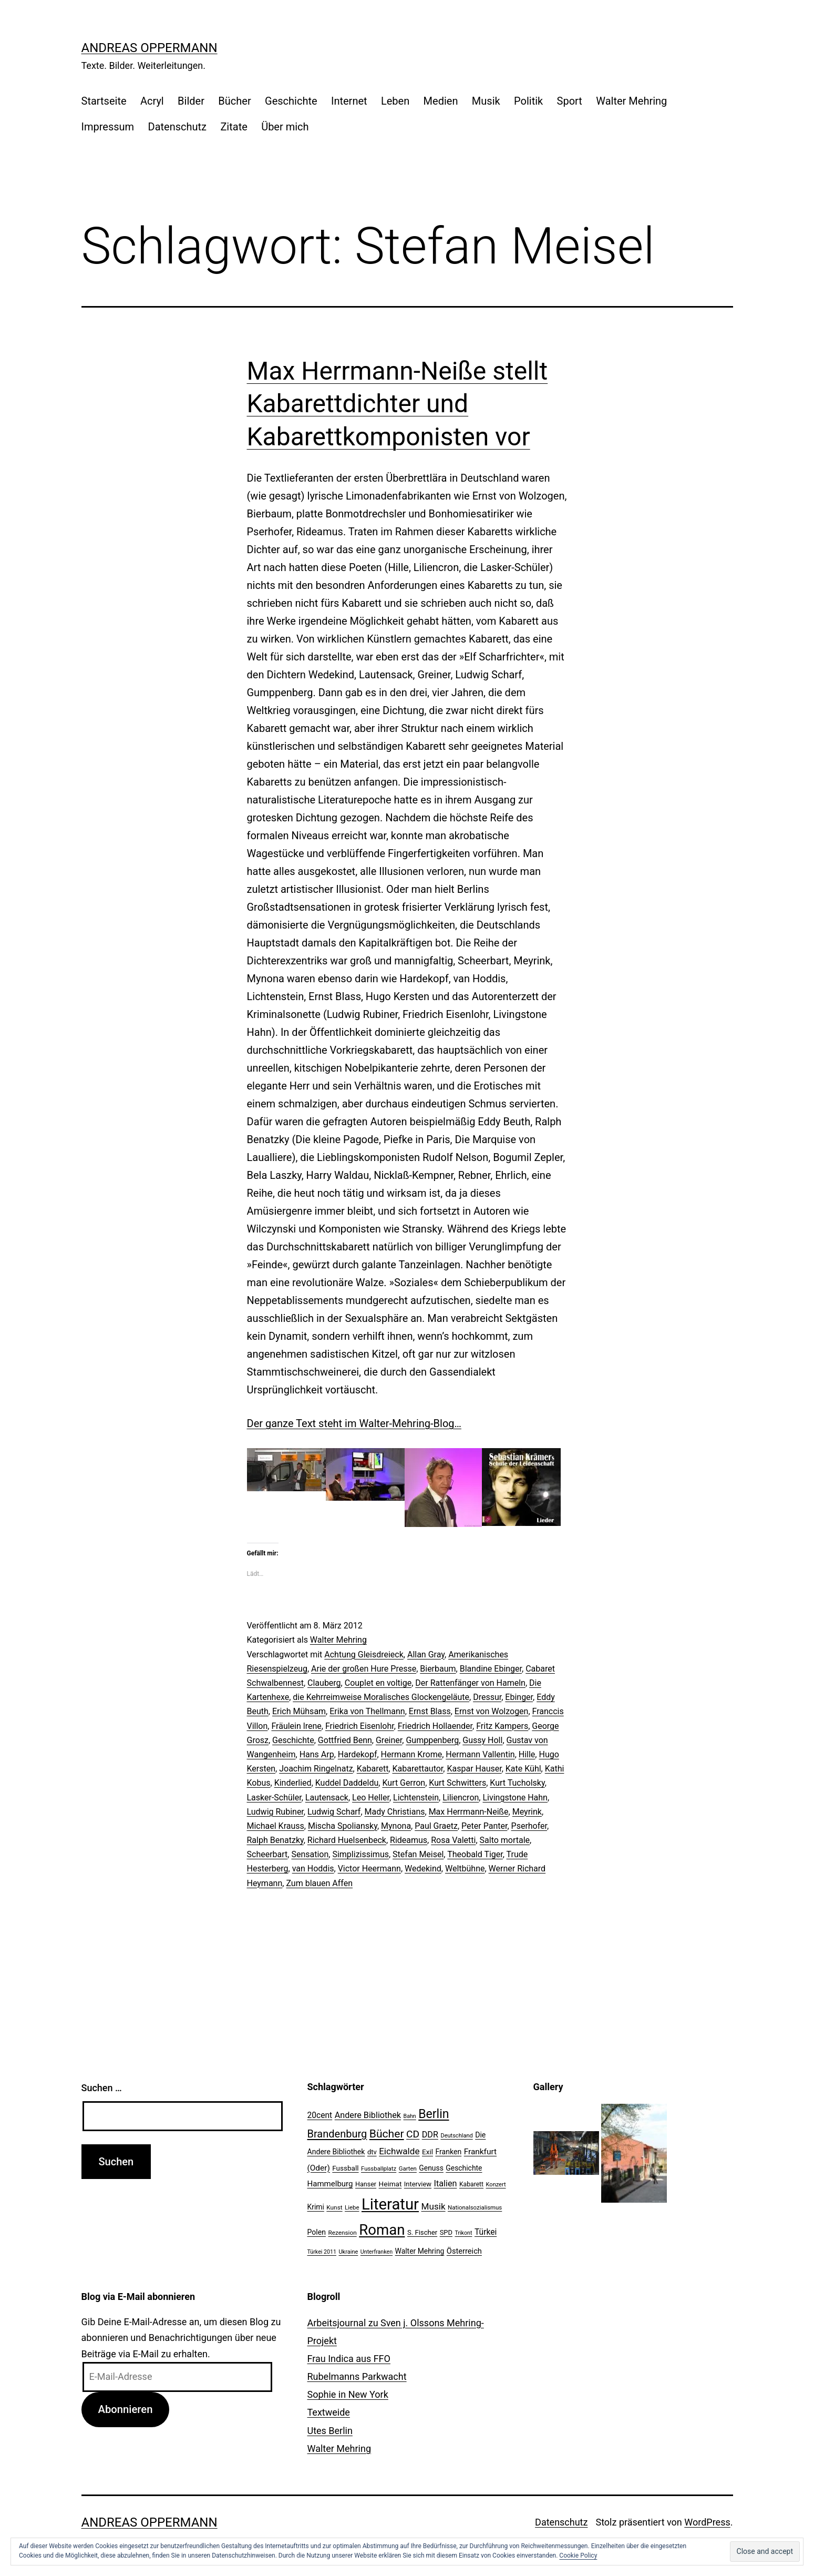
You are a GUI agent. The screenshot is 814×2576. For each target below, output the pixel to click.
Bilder (191, 101)
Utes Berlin (330, 2430)
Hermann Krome (411, 1754)
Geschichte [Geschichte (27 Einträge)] (464, 2168)
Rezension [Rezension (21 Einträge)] (342, 2232)
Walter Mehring (631, 101)
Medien (441, 101)
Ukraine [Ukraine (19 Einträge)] (348, 2251)
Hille (527, 1754)
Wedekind (423, 1869)
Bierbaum (438, 1669)
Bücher (234, 101)
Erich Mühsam (299, 1711)
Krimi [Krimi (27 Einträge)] (315, 2207)
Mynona (396, 1826)
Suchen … (101, 2087)
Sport (569, 101)
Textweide (328, 2412)
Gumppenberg (432, 1740)
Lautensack (326, 1798)
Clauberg (324, 1683)
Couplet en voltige (378, 1683)
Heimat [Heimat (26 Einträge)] (390, 2184)
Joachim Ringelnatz (316, 1769)
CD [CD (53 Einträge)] (412, 2134)
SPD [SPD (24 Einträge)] (446, 2232)
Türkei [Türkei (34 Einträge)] (486, 2232)
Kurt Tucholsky (517, 1783)
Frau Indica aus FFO (348, 2358)
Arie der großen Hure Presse (363, 1669)
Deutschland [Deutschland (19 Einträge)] (456, 2135)
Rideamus (408, 1840)
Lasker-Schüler (274, 1798)
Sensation (309, 1854)
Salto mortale (505, 1840)
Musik (486, 101)
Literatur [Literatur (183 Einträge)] (390, 2204)
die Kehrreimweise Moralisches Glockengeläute (381, 1697)
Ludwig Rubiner (275, 1812)
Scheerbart (267, 1854)
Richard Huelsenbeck (346, 1840)
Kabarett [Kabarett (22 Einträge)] (471, 2184)
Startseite (104, 101)
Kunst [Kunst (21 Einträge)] (334, 2207)
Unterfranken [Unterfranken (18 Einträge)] (376, 2251)
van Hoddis (313, 1869)
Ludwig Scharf (333, 1812)
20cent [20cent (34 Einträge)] (320, 2115)
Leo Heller (370, 1798)
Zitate (233, 126)
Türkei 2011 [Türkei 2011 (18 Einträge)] (322, 2251)
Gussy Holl (482, 1740)
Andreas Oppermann (149, 47)
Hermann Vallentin (480, 1754)
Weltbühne (465, 1869)
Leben (395, 101)
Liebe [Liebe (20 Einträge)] (352, 2207)
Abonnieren (125, 2409)
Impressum (108, 126)
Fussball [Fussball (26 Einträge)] (345, 2168)
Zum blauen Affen (319, 1883)
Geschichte (291, 101)
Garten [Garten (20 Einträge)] (408, 2168)
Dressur (487, 1697)
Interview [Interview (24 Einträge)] (417, 2184)
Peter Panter (484, 1826)
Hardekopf (357, 1754)
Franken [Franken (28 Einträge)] (448, 2151)
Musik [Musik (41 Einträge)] (433, 2206)
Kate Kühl (523, 1769)
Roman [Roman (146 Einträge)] (382, 2229)
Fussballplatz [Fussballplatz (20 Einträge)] (378, 2168)
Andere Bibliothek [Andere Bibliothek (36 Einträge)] (368, 2115)
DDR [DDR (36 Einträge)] (430, 2135)
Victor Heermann (369, 1869)
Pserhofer (529, 1826)
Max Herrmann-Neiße (469, 1812)
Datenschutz (177, 126)
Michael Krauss (275, 1826)
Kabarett (373, 1769)
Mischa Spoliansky (342, 1826)
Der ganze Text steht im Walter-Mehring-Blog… (354, 1423)
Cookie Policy (578, 2555)
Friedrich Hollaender (435, 1726)
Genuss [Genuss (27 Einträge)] (431, 2168)
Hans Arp (317, 1754)
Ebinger (519, 1697)
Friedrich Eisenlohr (359, 1726)
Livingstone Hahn (514, 1798)
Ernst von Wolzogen (492, 1711)
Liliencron (460, 1798)
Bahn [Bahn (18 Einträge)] (410, 2116)
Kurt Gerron (403, 1783)
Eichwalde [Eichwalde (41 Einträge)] (399, 2151)
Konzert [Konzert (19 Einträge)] (496, 2184)
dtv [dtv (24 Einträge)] (372, 2152)
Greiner (389, 1740)
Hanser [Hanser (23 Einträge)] (365, 2184)
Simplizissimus (360, 1854)
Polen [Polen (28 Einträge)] (316, 2232)
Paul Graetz (436, 1826)
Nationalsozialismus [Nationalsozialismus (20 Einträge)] (475, 2207)
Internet (349, 101)
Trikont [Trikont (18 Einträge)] (463, 2232)
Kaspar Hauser (474, 1769)
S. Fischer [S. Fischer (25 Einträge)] (422, 2232)
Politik (528, 101)
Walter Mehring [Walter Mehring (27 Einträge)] (420, 2251)
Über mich (284, 126)
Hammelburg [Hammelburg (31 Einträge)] (330, 2183)
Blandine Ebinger (491, 1669)
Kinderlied (293, 1783)
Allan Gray (426, 1654)
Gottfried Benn (345, 1740)
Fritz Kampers (502, 1726)
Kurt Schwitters (457, 1783)
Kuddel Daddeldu (347, 1783)
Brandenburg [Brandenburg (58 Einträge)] (337, 2133)
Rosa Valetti (453, 1840)
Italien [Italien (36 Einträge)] (445, 2183)
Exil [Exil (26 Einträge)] (427, 2151)
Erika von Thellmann (367, 1711)
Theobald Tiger (475, 1854)
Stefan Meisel (418, 1854)
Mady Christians (395, 1812)
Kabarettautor (417, 1769)
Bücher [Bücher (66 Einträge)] (386, 2133)
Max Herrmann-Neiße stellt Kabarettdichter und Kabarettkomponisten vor (397, 404)
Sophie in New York (347, 2394)
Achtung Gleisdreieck (364, 1654)
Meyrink (527, 1812)
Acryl (152, 101)
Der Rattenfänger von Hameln (470, 1683)
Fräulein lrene (296, 1726)
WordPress (707, 2522)
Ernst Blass (430, 1711)
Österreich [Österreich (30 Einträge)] (464, 2251)
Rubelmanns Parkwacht (357, 2376)
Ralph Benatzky (275, 1840)
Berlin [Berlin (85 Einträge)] (433, 2114)
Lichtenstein (416, 1798)
